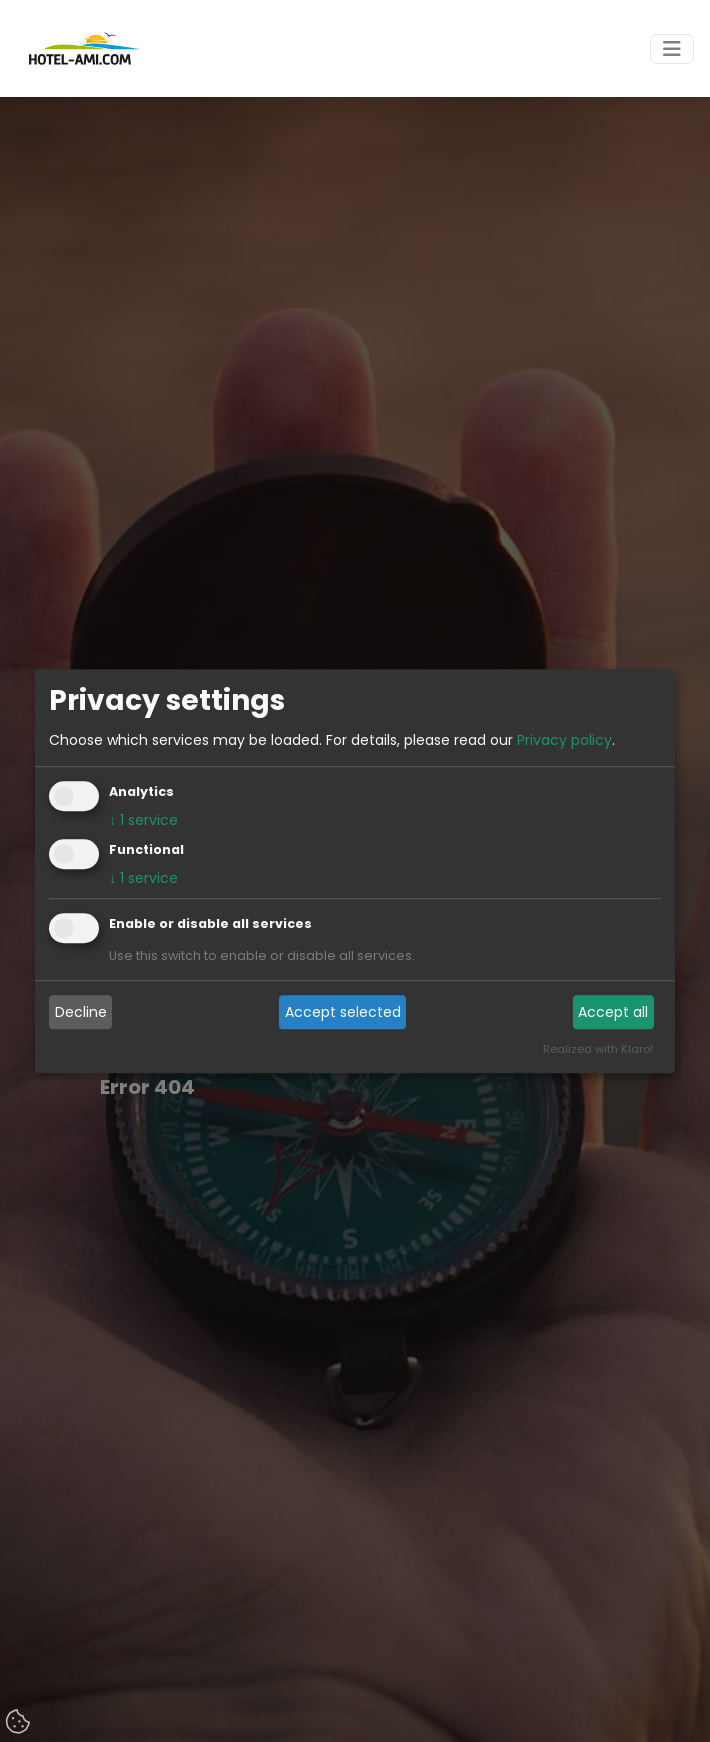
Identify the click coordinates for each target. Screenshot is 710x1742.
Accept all (613, 1012)
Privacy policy (564, 740)
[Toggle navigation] (672, 49)
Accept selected (343, 1012)
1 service (143, 820)
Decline (81, 1012)
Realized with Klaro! (598, 1049)
